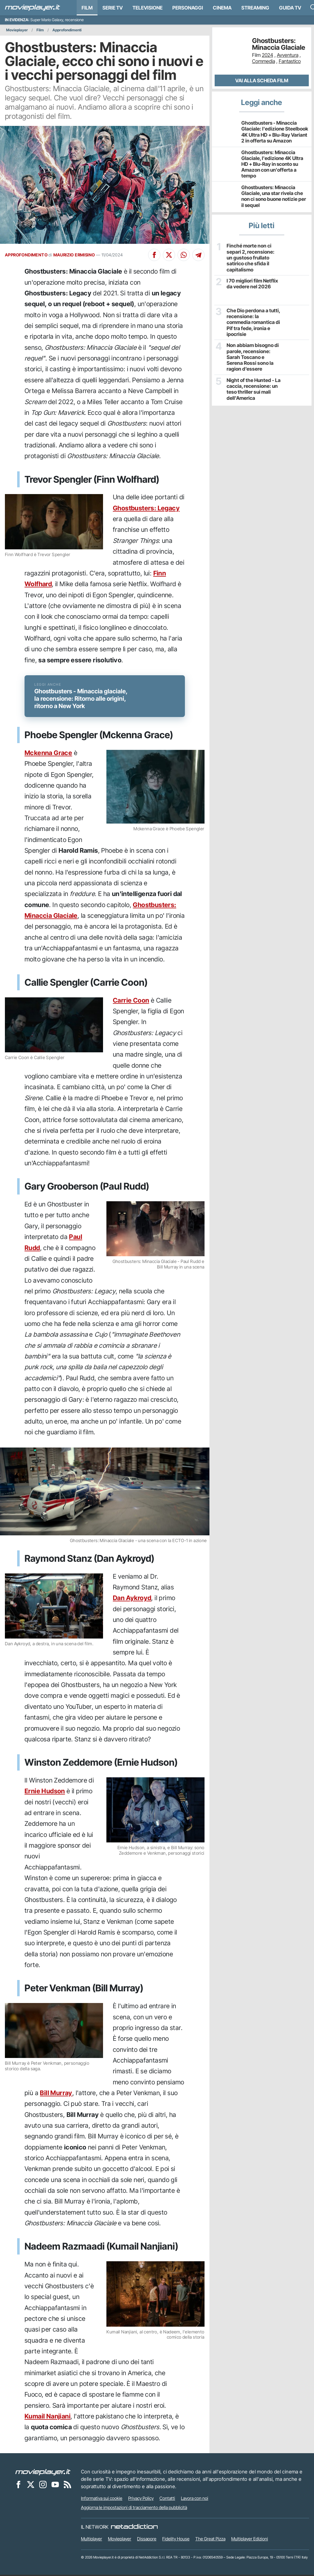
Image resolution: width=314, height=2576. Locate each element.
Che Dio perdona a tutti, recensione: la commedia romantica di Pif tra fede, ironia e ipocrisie (253, 317)
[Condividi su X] (169, 255)
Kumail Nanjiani (48, 2417)
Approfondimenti (67, 30)
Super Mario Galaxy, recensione (57, 20)
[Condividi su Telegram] (198, 255)
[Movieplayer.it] (32, 7)
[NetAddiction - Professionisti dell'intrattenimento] (134, 2528)
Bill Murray (56, 2094)
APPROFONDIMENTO (26, 254)
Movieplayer (17, 30)
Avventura (287, 55)
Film (87, 8)
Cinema (222, 8)
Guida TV (290, 8)
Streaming (255, 8)
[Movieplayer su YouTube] (55, 2485)
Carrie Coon (131, 1001)
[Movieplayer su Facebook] (18, 2485)
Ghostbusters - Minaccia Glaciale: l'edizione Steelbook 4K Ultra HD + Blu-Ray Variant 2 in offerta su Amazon (274, 132)
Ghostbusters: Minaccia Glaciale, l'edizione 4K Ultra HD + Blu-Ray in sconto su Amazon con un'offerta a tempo (272, 164)
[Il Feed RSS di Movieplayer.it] (67, 2485)
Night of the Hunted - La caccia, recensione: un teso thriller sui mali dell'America (253, 384)
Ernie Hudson (45, 1792)
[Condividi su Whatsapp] (184, 255)
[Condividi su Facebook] (154, 255)
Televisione (147, 8)
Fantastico (290, 61)
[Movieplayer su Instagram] (43, 2485)
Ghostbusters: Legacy (146, 508)
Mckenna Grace (48, 754)
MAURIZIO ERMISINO (74, 254)
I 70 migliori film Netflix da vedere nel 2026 (252, 278)
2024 (267, 55)
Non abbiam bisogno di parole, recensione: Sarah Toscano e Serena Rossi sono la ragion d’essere (254, 352)
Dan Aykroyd (132, 1599)
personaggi (187, 8)
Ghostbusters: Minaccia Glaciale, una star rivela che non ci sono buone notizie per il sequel (273, 196)
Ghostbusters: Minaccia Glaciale (278, 44)
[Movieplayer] (43, 2473)
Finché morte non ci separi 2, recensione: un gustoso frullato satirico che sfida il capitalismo (253, 255)
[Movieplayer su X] (31, 2485)
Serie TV (112, 8)
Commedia (263, 61)
